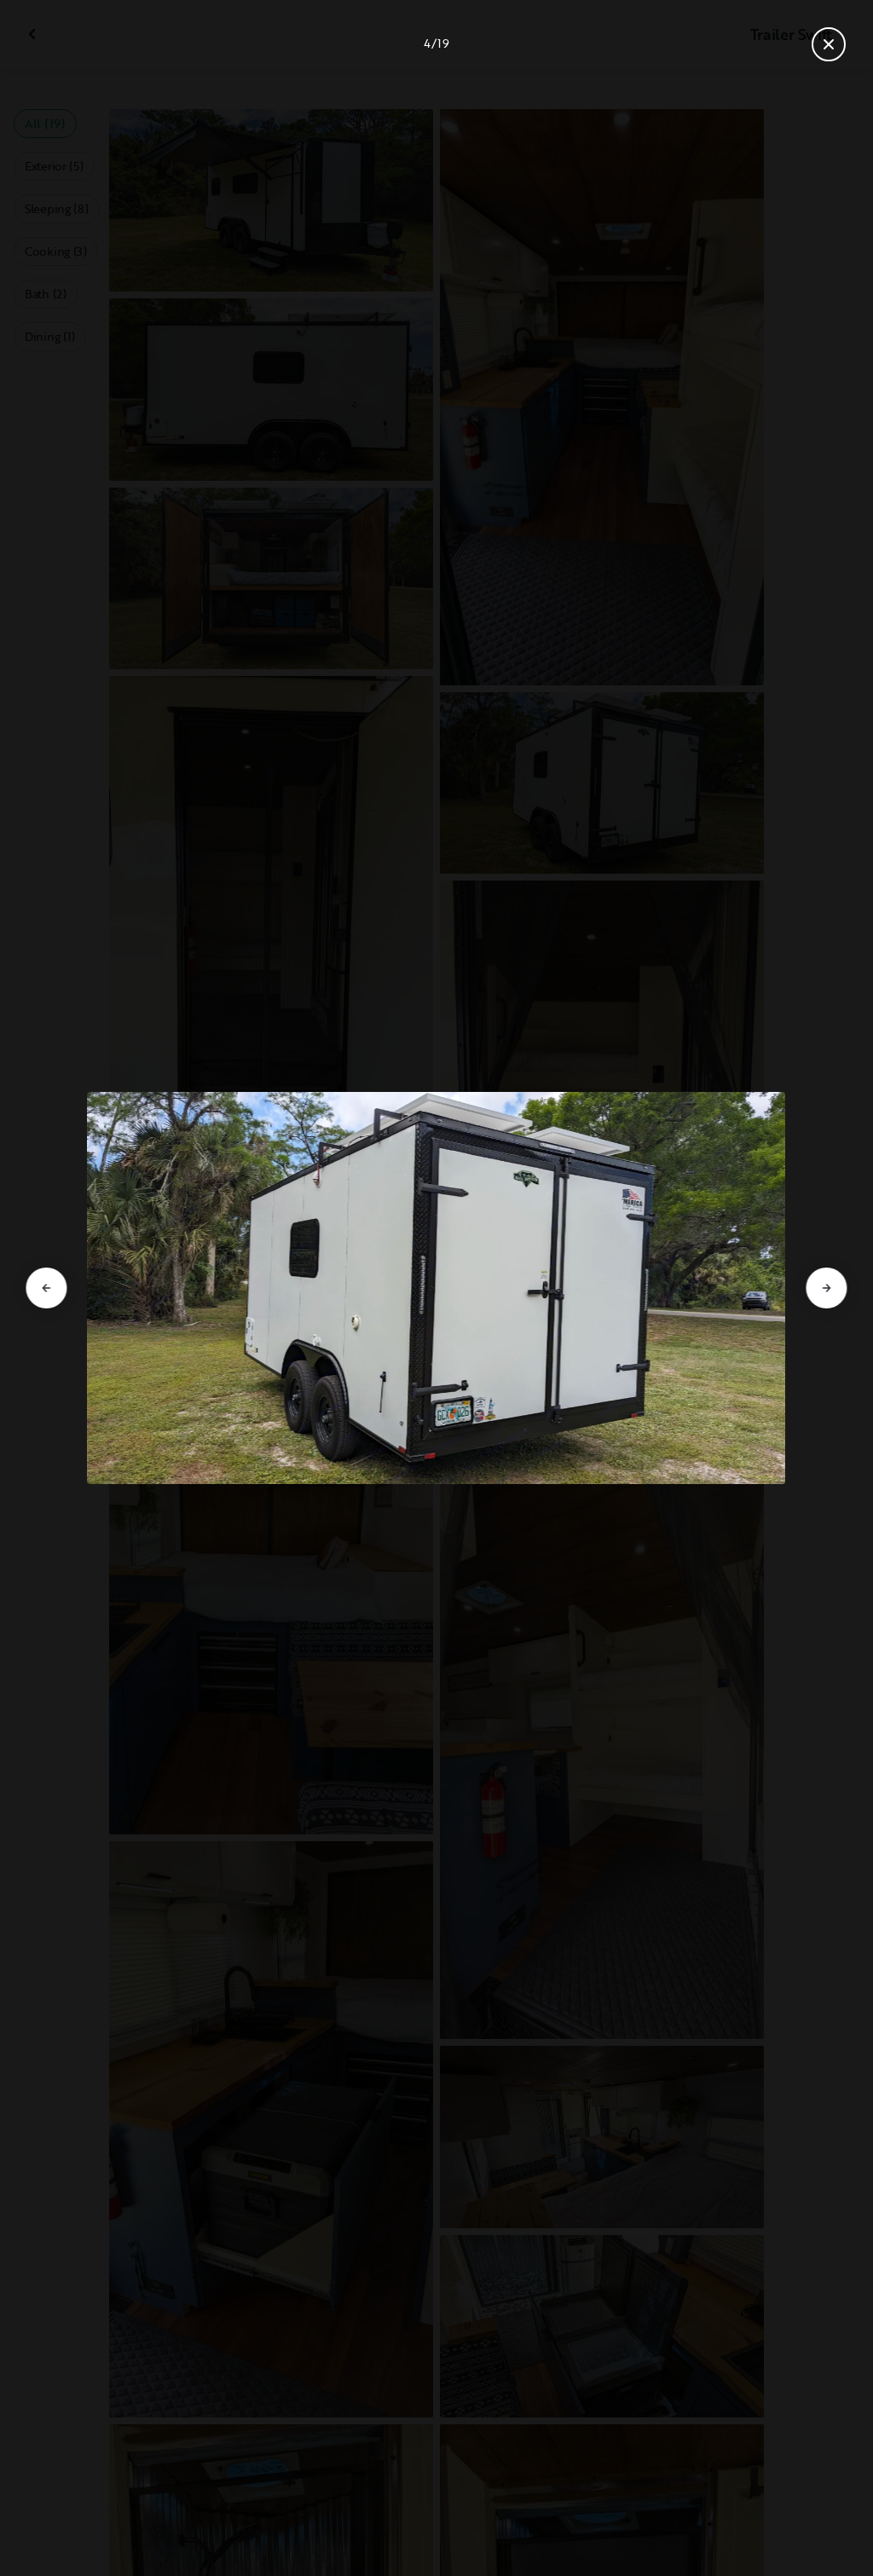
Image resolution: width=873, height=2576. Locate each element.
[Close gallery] (829, 44)
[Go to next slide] (827, 1288)
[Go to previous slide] (46, 1288)
